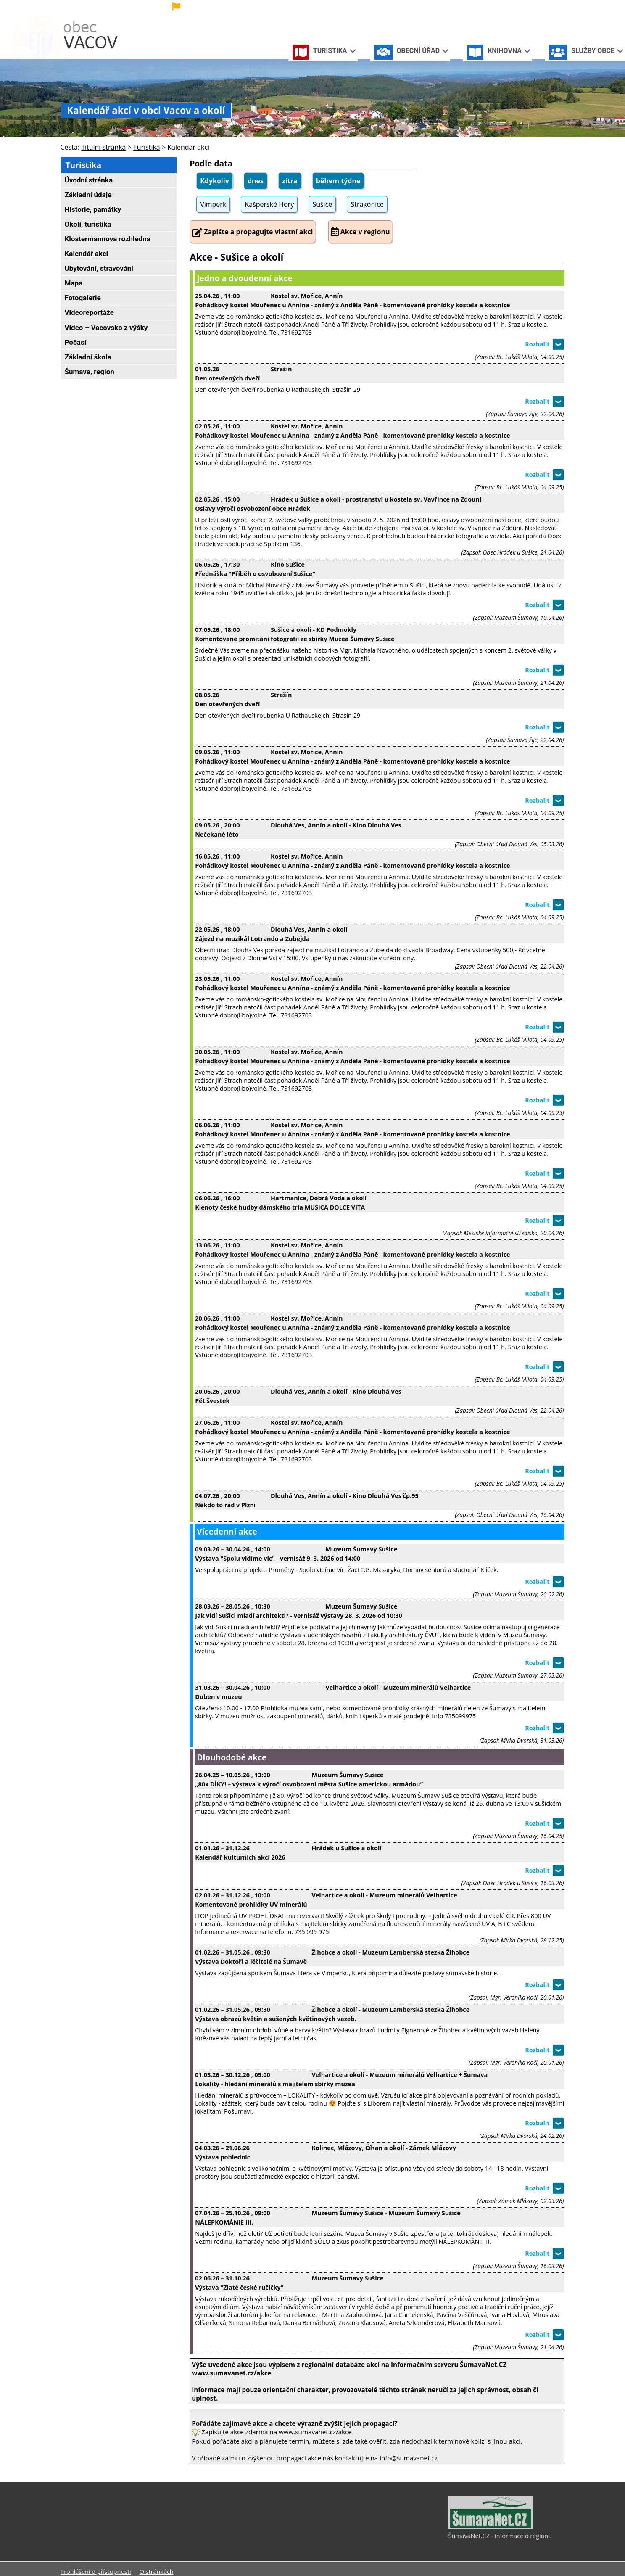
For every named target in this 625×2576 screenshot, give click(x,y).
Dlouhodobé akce (231, 1757)
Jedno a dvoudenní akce (245, 278)
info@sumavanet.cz (409, 2458)
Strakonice (367, 204)
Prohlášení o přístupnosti (96, 2572)
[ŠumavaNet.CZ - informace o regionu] (490, 2527)
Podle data (211, 163)
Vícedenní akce (227, 1531)
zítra (290, 180)
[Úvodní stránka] (514, 8)
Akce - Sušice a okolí (236, 257)
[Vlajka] (236, 6)
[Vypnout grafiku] (527, 8)
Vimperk (213, 204)
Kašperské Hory (269, 204)
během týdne (338, 180)
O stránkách (157, 2572)
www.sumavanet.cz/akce (315, 2432)
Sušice (322, 204)
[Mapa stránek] (541, 8)
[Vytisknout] (555, 8)
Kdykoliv (214, 180)
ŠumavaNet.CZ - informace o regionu (500, 2536)
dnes (256, 180)
